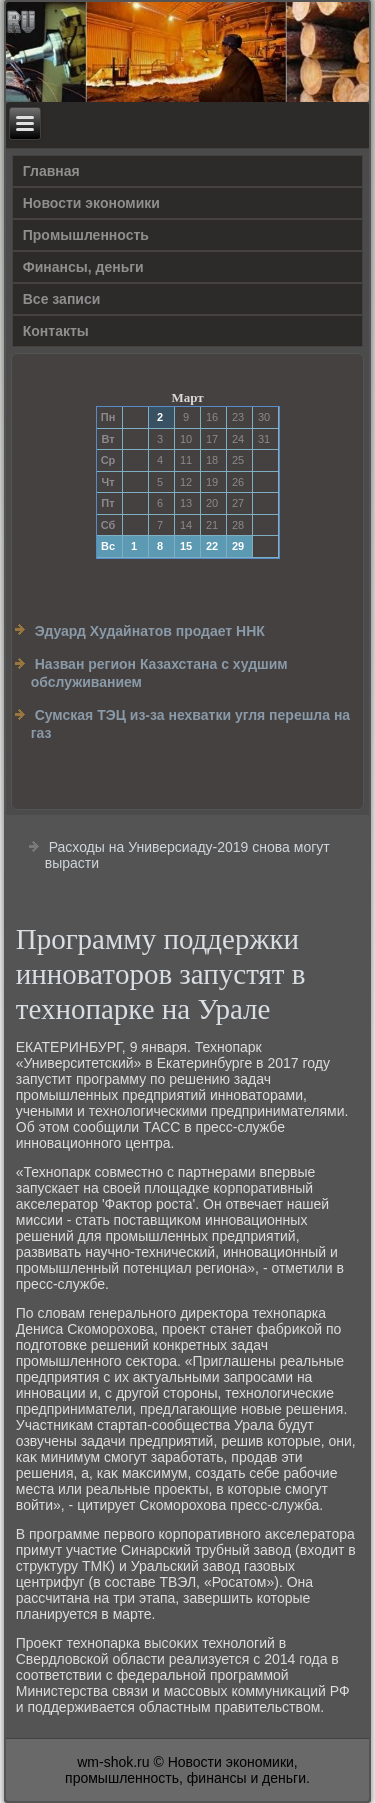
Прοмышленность (86, 235)
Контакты (56, 331)
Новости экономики (91, 203)
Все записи (62, 299)
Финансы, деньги (83, 267)
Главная (51, 171)
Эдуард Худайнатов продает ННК (150, 631)
